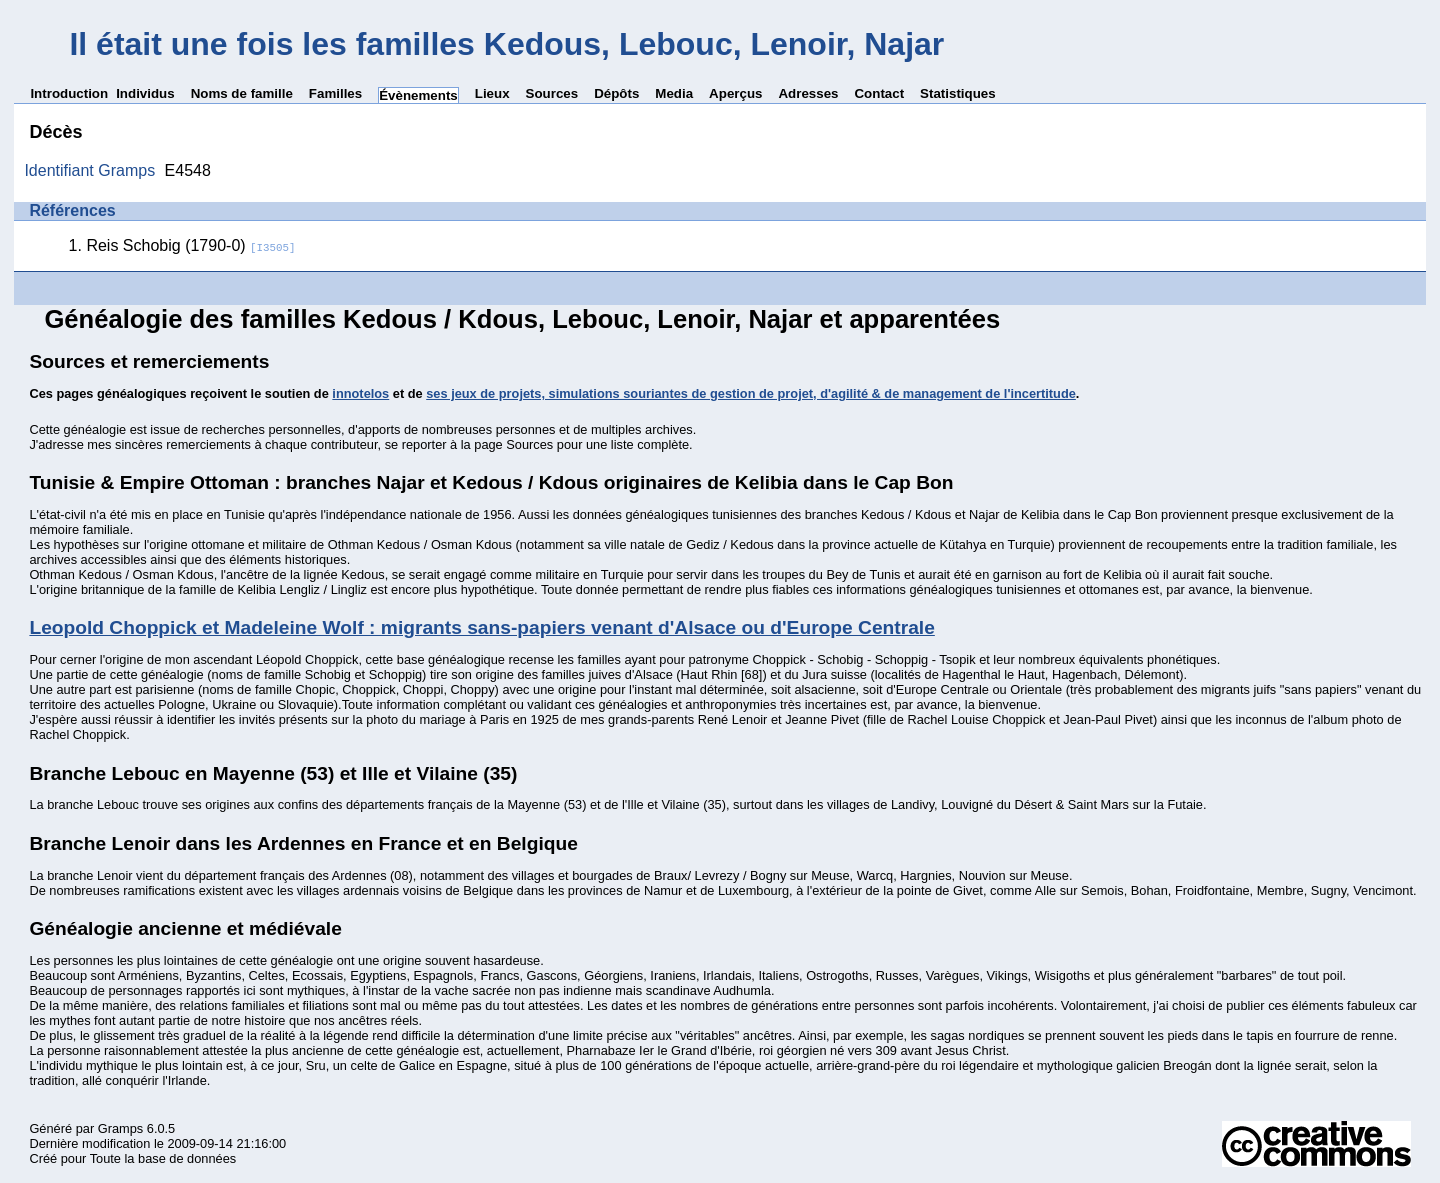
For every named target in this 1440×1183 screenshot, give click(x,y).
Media (674, 93)
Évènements (418, 95)
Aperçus (735, 93)
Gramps (121, 1128)
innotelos (360, 393)
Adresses (808, 93)
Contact (879, 93)
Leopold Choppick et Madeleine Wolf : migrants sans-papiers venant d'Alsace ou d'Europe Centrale (481, 627)
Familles (335, 93)
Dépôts (616, 93)
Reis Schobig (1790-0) (190, 245)
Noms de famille (242, 93)
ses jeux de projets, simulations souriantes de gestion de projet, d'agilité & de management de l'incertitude (751, 393)
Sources (552, 93)
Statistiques (958, 93)
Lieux (492, 93)
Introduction (69, 93)
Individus (145, 93)
